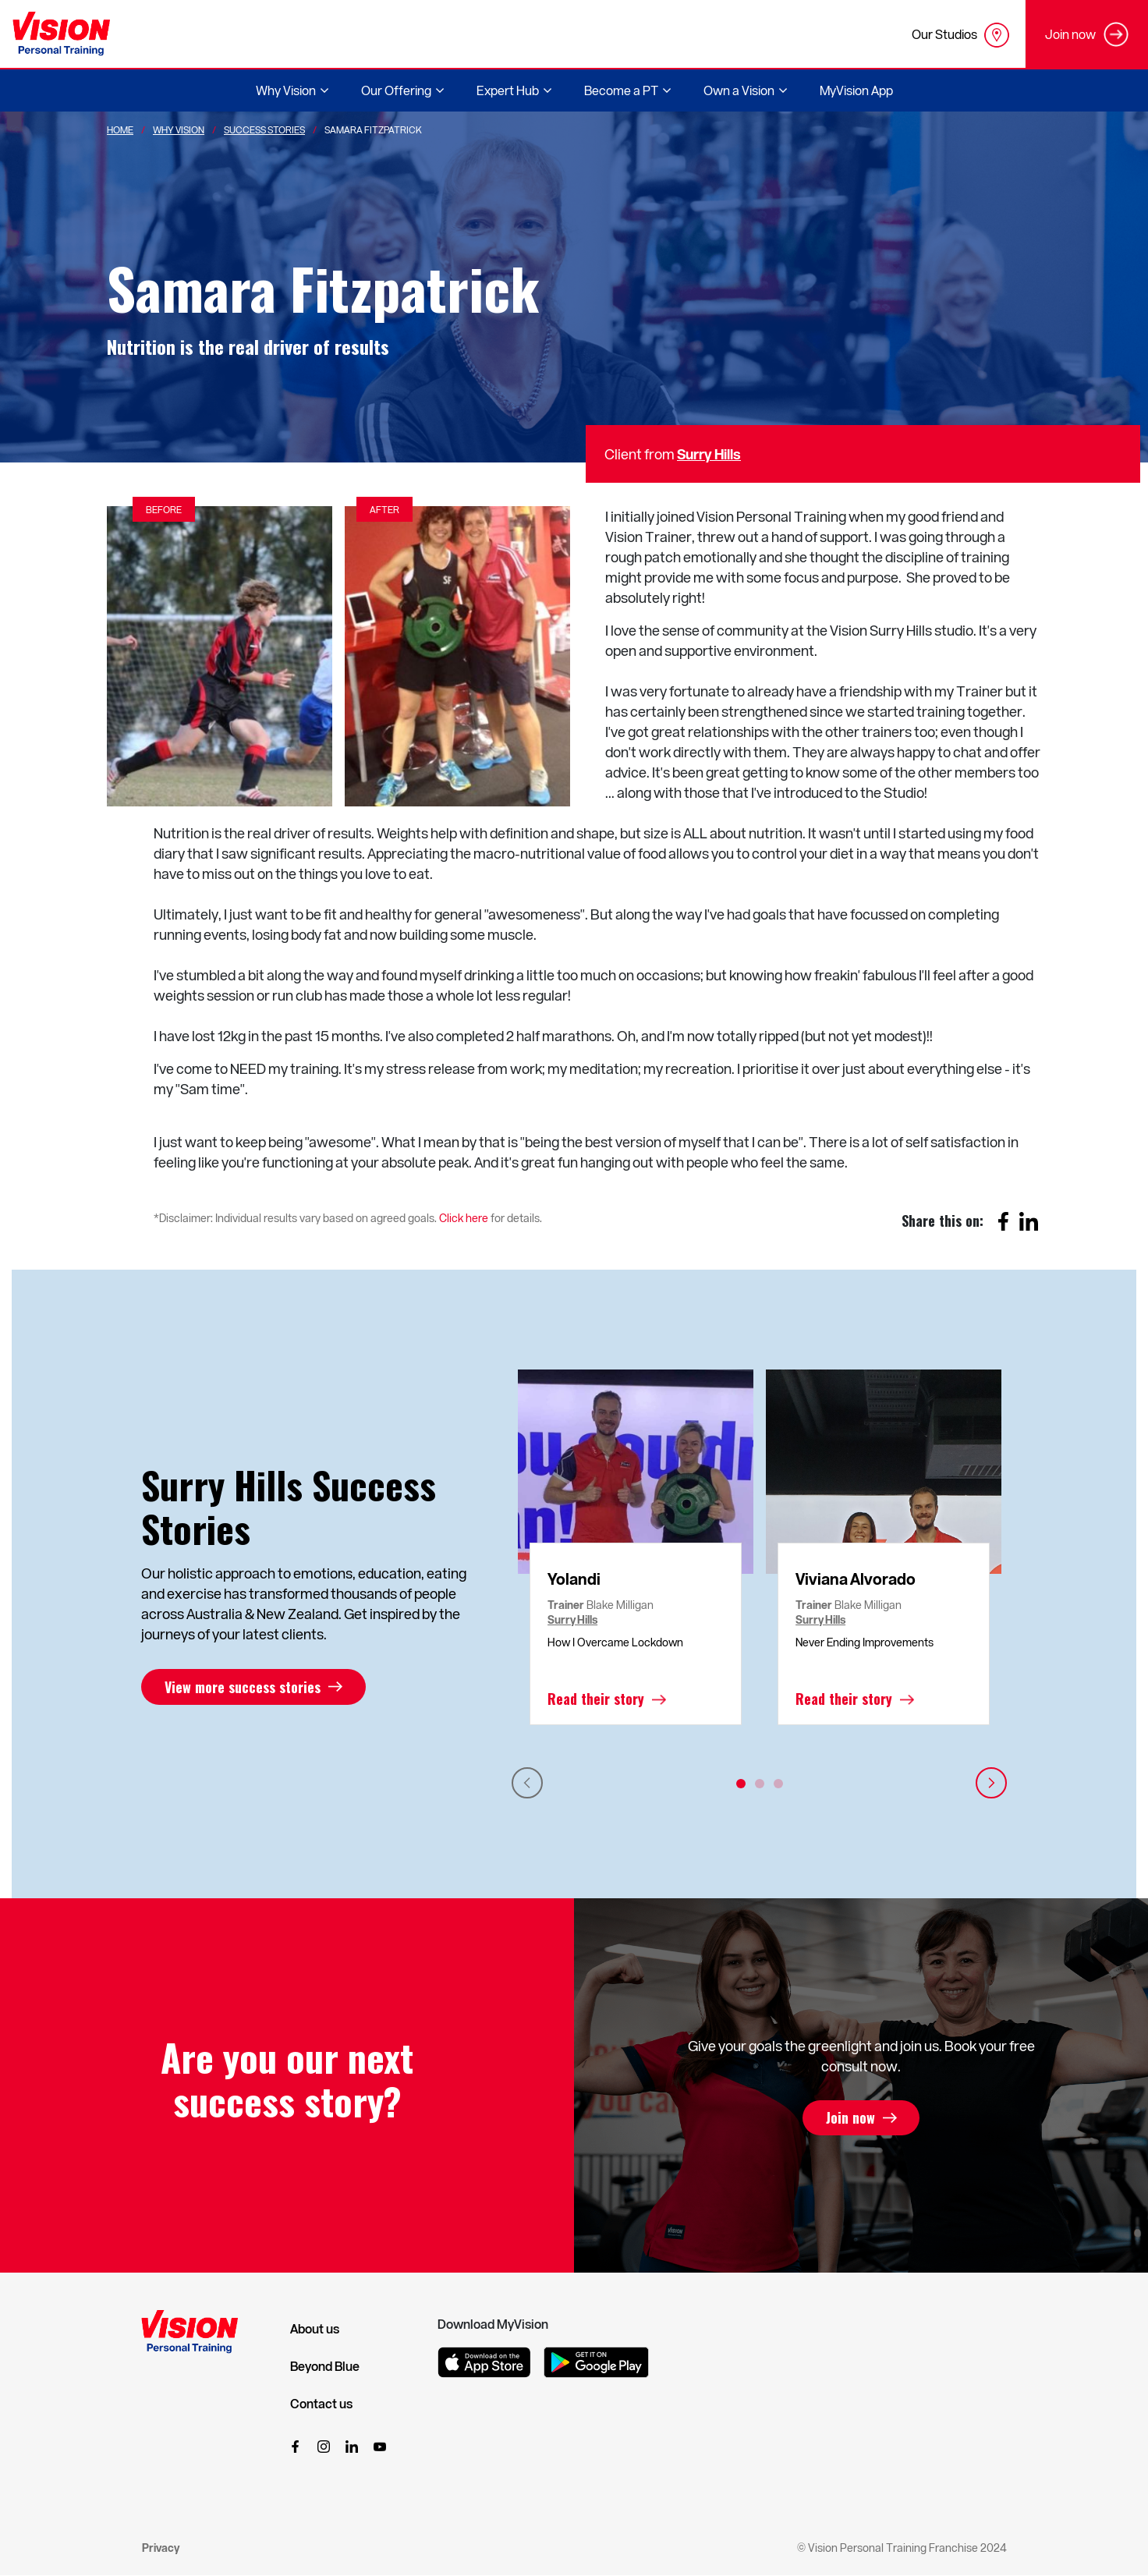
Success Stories (264, 129)
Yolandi (574, 1578)
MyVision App (856, 90)
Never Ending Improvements (864, 1642)
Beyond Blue (325, 2366)
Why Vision (178, 129)
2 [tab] (759, 1783)
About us (314, 2328)
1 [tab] (741, 1783)
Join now (850, 2118)
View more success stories (243, 1687)
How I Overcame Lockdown (615, 1642)
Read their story (595, 1699)
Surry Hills (709, 453)
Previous (527, 1782)
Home (120, 129)
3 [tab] (778, 1783)
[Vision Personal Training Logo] (61, 34)
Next (991, 1782)
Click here (463, 1217)
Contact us (321, 2403)
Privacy (160, 2547)
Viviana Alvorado (855, 1578)
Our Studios (960, 35)
